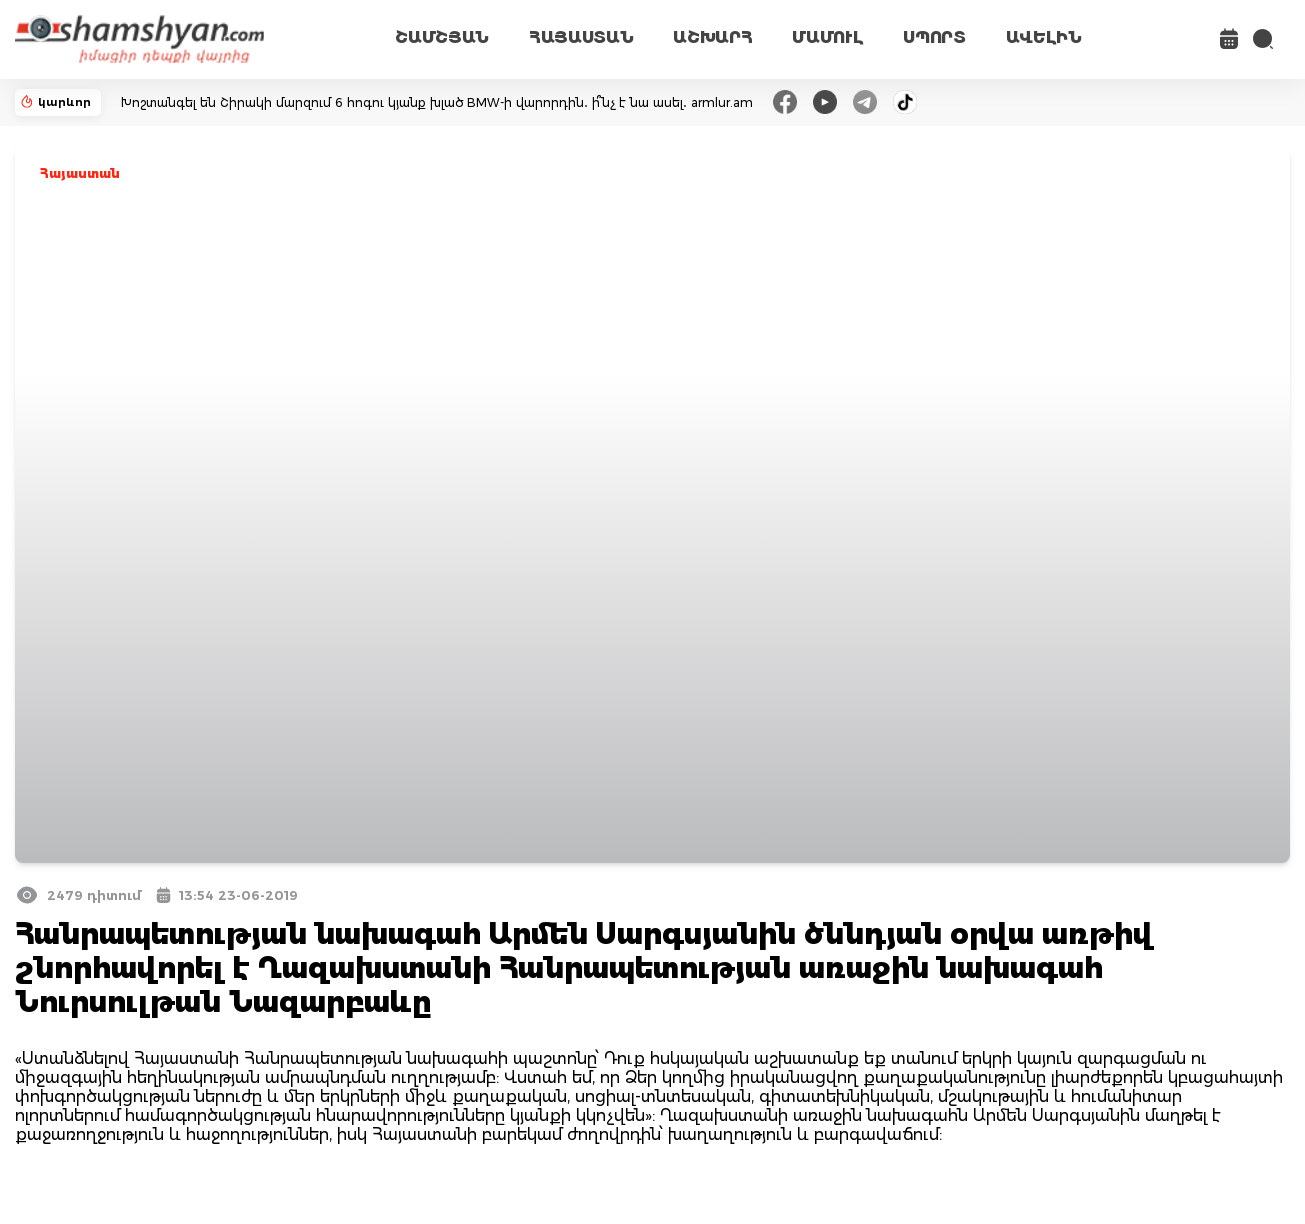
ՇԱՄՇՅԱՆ (442, 37)
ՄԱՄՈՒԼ (827, 37)
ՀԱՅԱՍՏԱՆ (581, 37)
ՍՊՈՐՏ (934, 37)
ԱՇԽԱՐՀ (712, 37)
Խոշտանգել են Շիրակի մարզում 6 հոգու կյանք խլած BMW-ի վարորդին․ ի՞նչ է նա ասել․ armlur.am (437, 102)
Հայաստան (80, 173)
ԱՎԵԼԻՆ (1044, 37)
